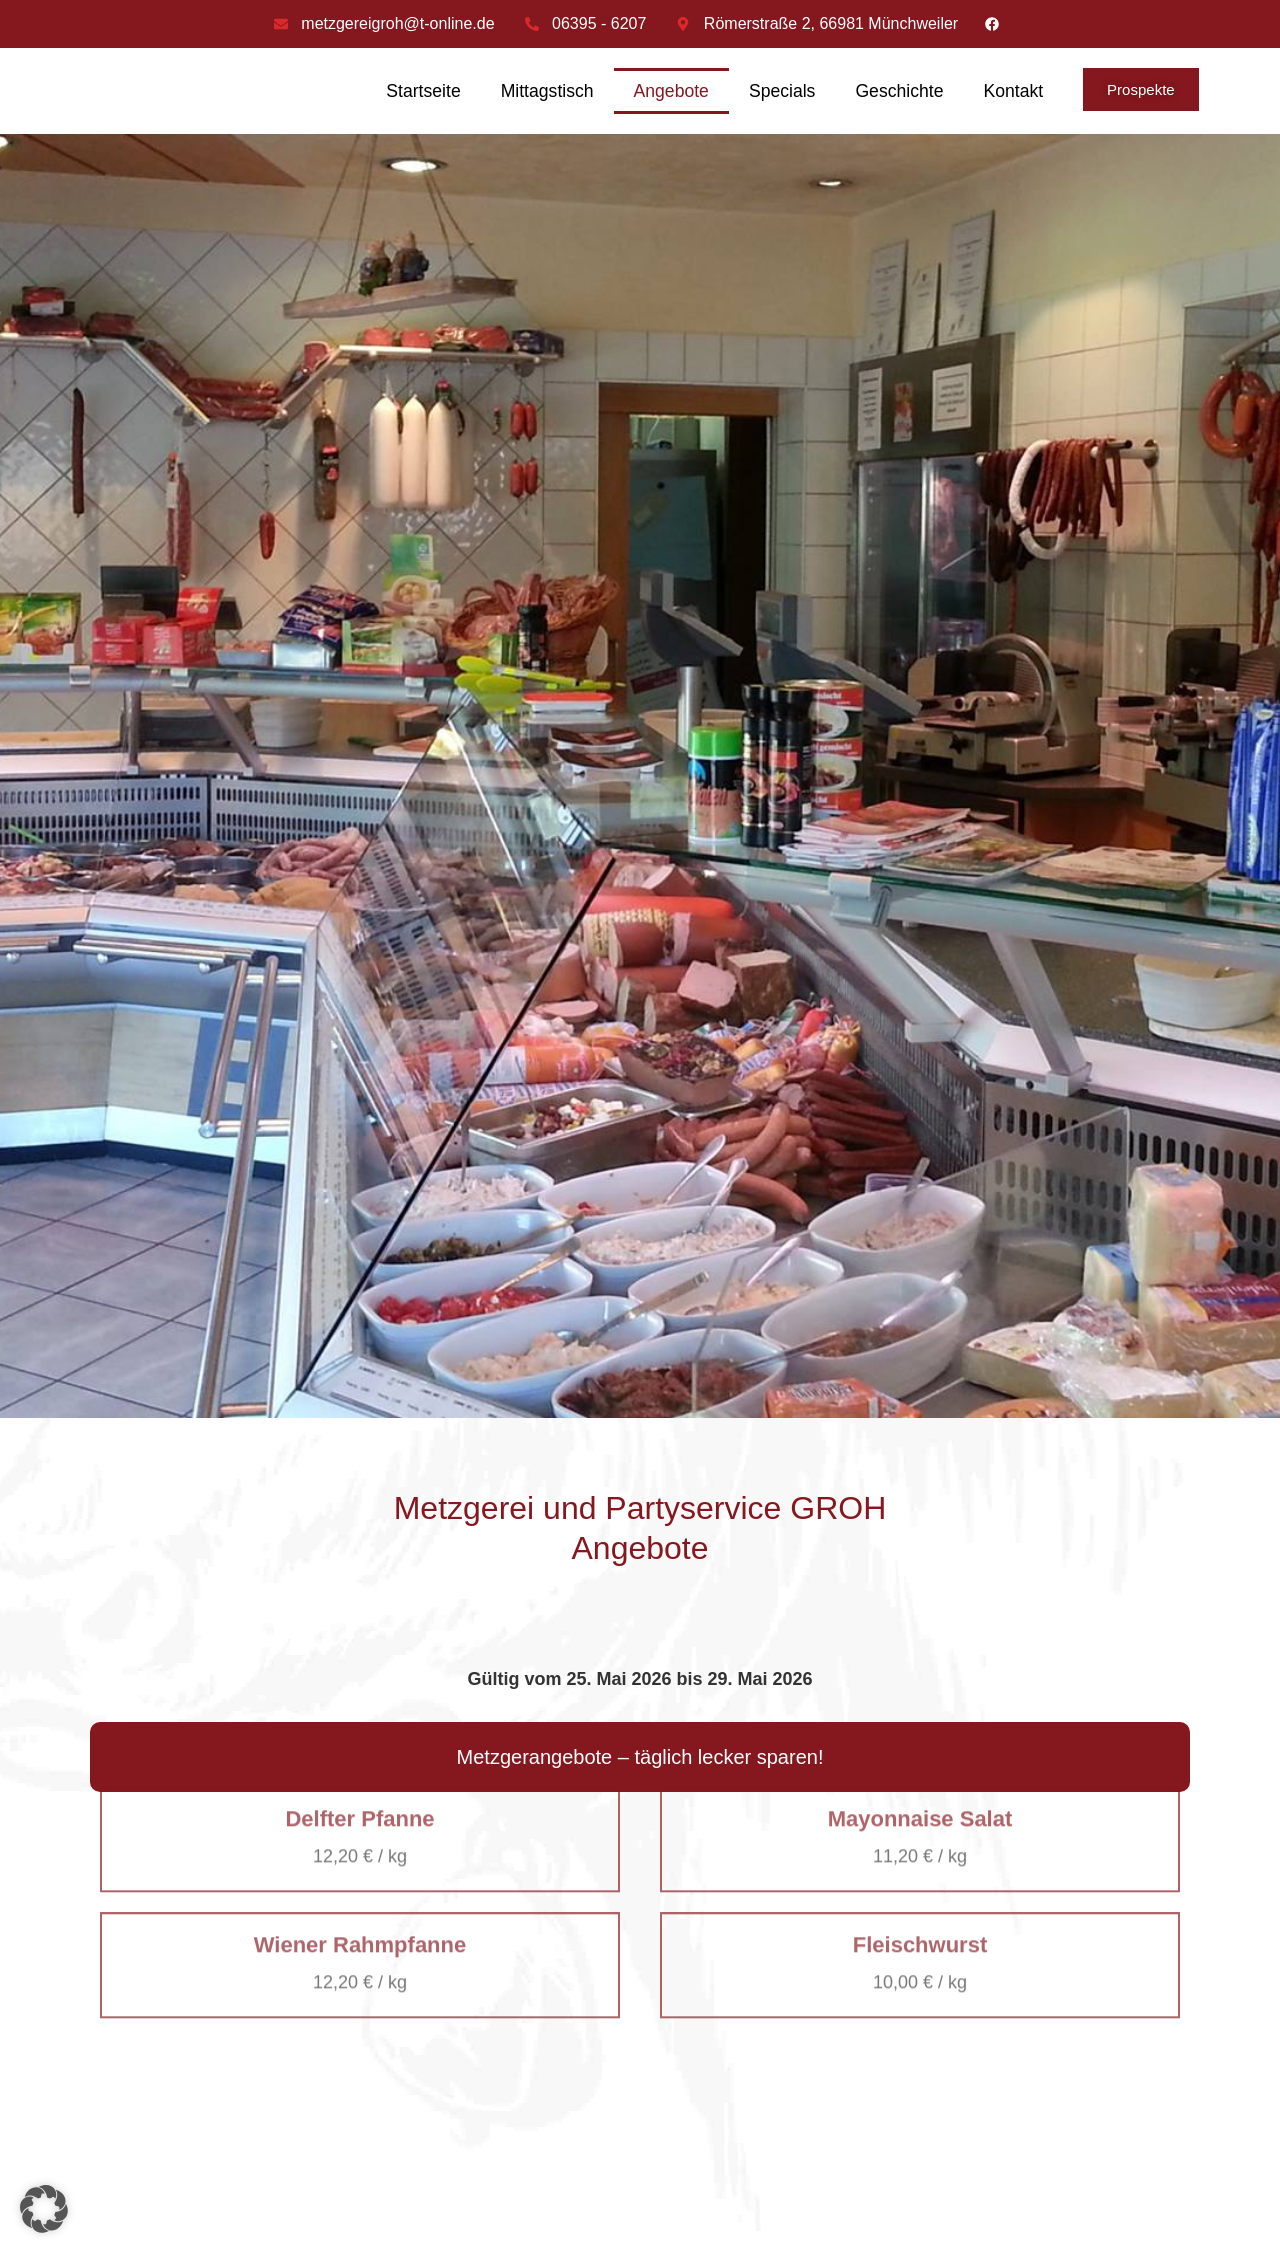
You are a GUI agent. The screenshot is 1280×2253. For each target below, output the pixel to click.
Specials (782, 91)
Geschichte (899, 91)
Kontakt (1013, 91)
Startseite (423, 91)
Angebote (671, 91)
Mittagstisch (547, 91)
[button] (44, 2209)
